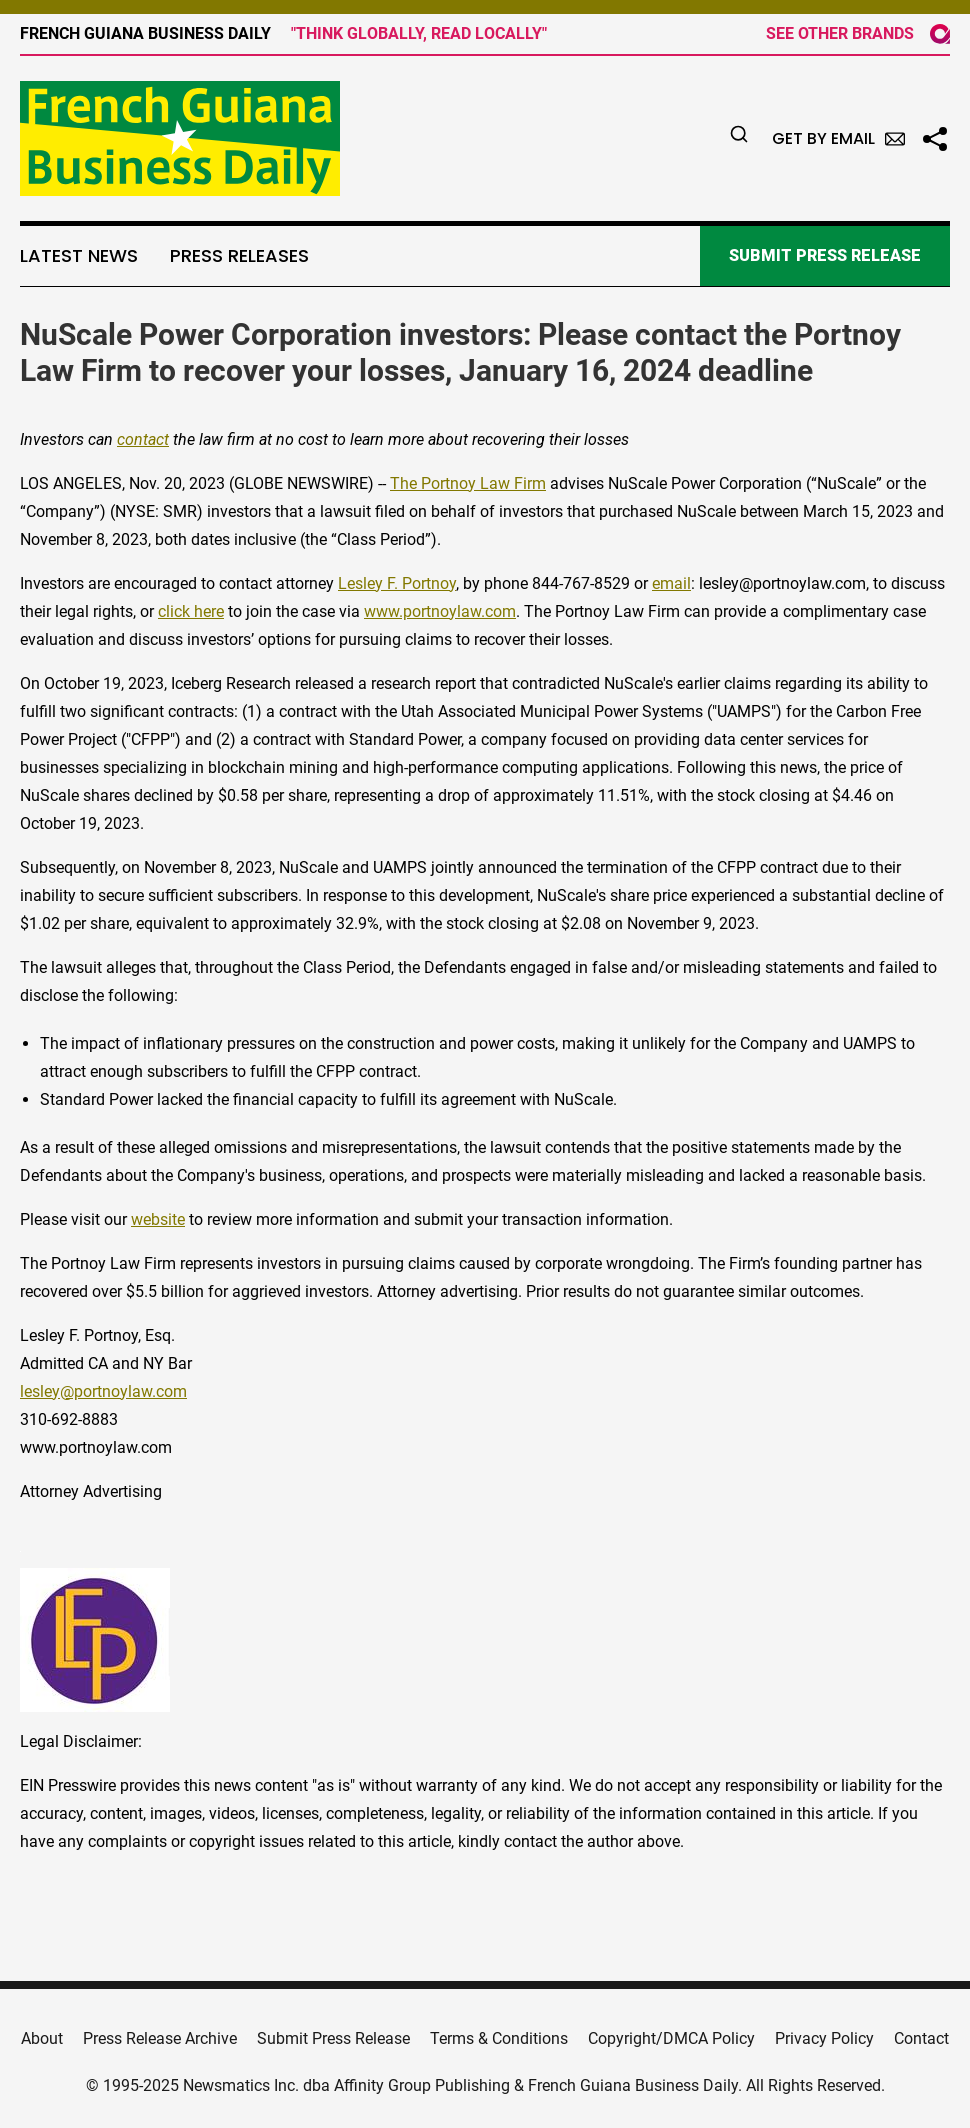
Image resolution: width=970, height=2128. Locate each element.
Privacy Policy (824, 2038)
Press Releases (239, 256)
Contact (921, 2038)
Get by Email (838, 138)
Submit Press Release (333, 2038)
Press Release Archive (160, 2038)
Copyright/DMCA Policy (671, 2038)
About (42, 2038)
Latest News (79, 256)
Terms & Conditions (499, 2038)
